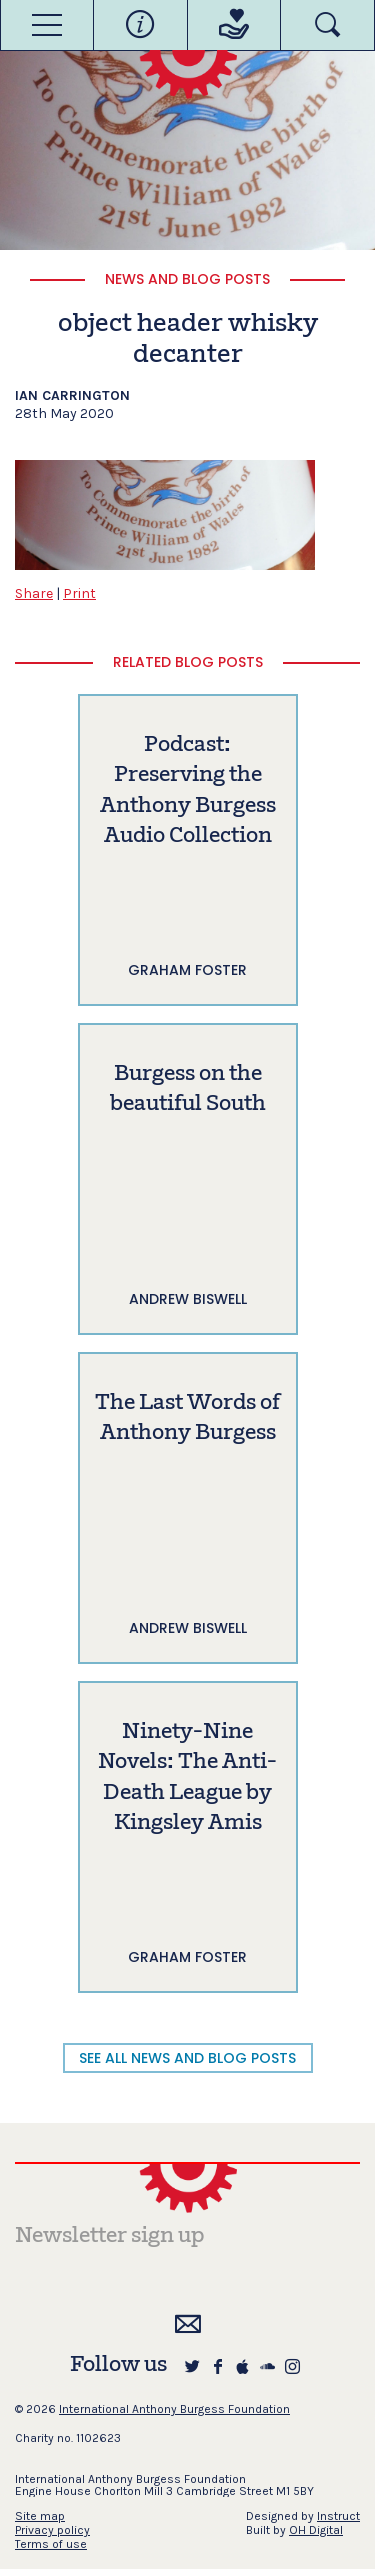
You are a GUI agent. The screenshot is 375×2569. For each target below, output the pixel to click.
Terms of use (51, 2544)
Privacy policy (52, 2530)
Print (79, 593)
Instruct (338, 2516)
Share (34, 593)
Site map (40, 2516)
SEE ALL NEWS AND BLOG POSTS (187, 2058)
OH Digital (316, 2530)
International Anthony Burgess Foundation (174, 2409)
